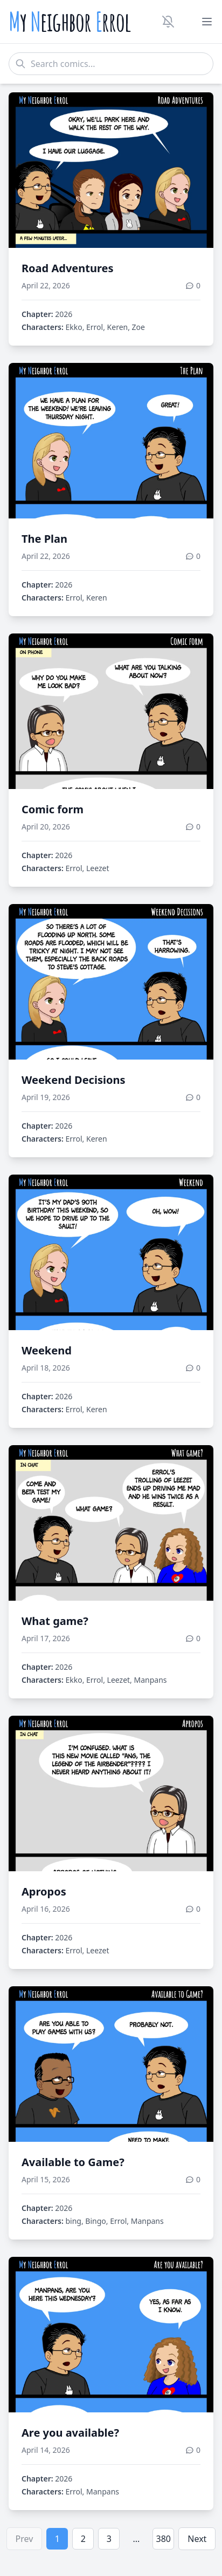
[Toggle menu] (207, 21)
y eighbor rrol (70, 22)
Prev (24, 2539)
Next (197, 2539)
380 (163, 2539)
